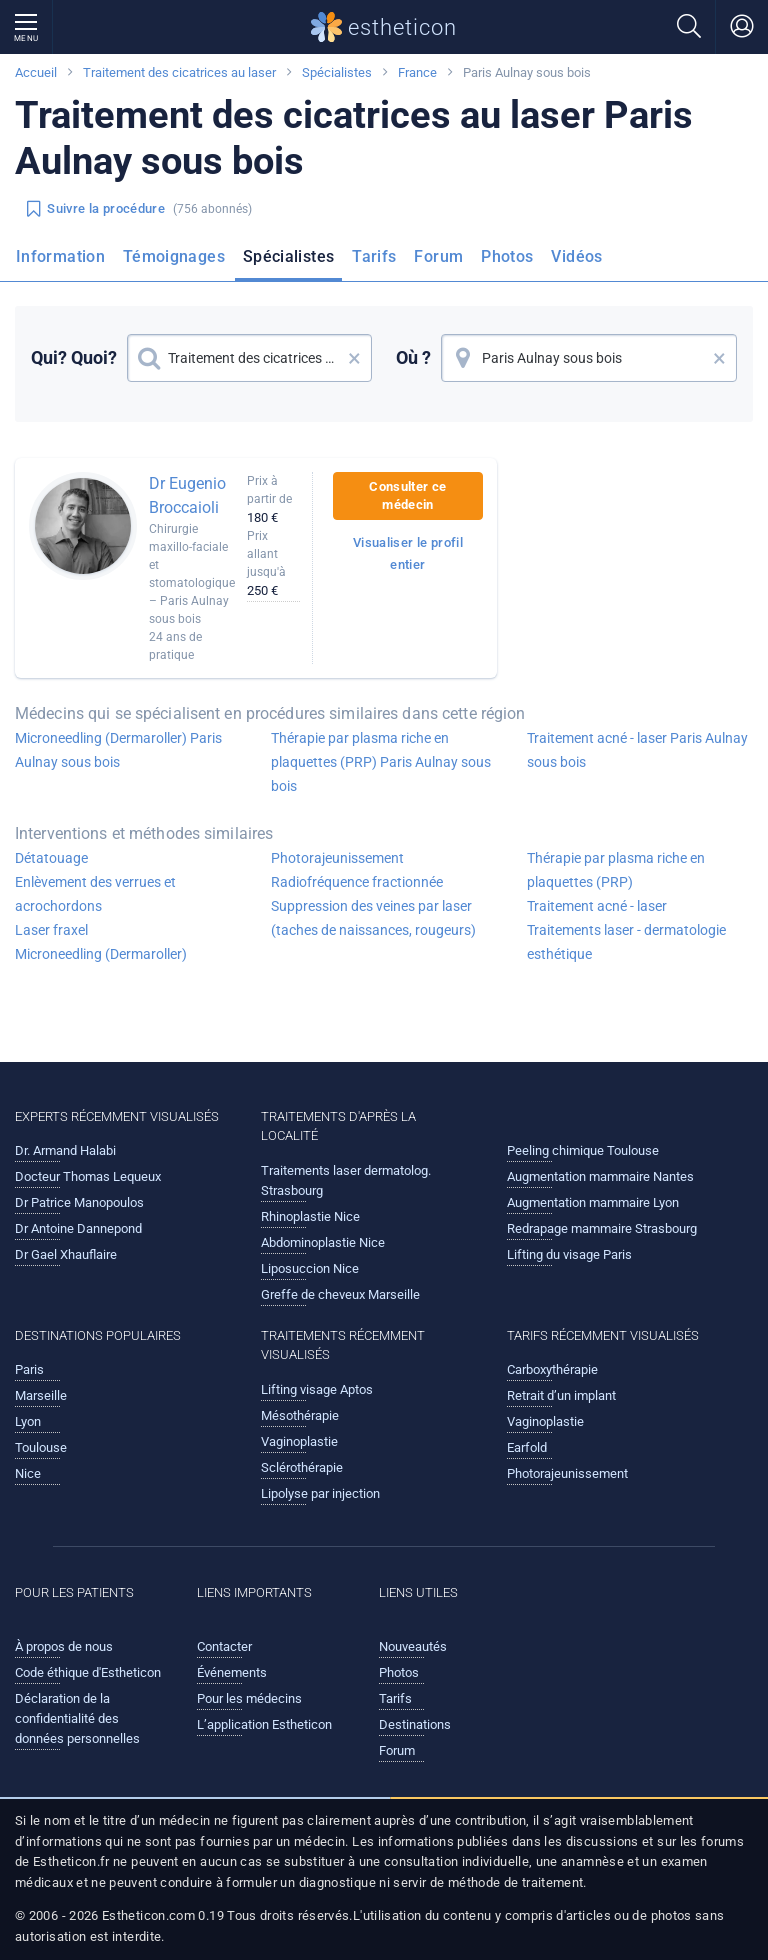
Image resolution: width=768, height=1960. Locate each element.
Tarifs (374, 256)
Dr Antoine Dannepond (78, 1228)
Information (60, 256)
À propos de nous (64, 1646)
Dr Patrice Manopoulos (79, 1202)
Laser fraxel (51, 930)
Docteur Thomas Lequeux (88, 1176)
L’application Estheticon (264, 1724)
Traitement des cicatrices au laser (179, 72)
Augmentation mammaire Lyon (593, 1202)
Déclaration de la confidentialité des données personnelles (77, 1718)
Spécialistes (337, 72)
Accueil (36, 72)
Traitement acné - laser (597, 906)
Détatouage (51, 858)
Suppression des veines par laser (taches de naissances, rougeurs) (373, 918)
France (417, 72)
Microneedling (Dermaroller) (101, 954)
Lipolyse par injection (320, 1493)
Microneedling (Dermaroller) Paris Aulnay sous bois (118, 750)
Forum (438, 256)
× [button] (354, 358)
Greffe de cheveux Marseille (340, 1294)
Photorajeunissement (337, 858)
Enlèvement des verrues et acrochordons (95, 894)
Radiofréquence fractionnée (357, 882)
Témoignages (174, 256)
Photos (507, 256)
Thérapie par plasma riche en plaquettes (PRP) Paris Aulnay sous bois (381, 762)
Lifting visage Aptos (317, 1389)
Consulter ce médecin (407, 495)
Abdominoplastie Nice (323, 1242)
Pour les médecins (249, 1698)
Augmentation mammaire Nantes (600, 1176)
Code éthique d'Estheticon (88, 1672)
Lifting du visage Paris (569, 1254)
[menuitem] (64, 263)
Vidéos (576, 256)
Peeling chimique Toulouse (583, 1150)
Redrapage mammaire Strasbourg (602, 1228)
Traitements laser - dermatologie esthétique (626, 942)
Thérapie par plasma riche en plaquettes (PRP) (616, 870)
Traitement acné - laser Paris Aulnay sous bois (637, 750)
